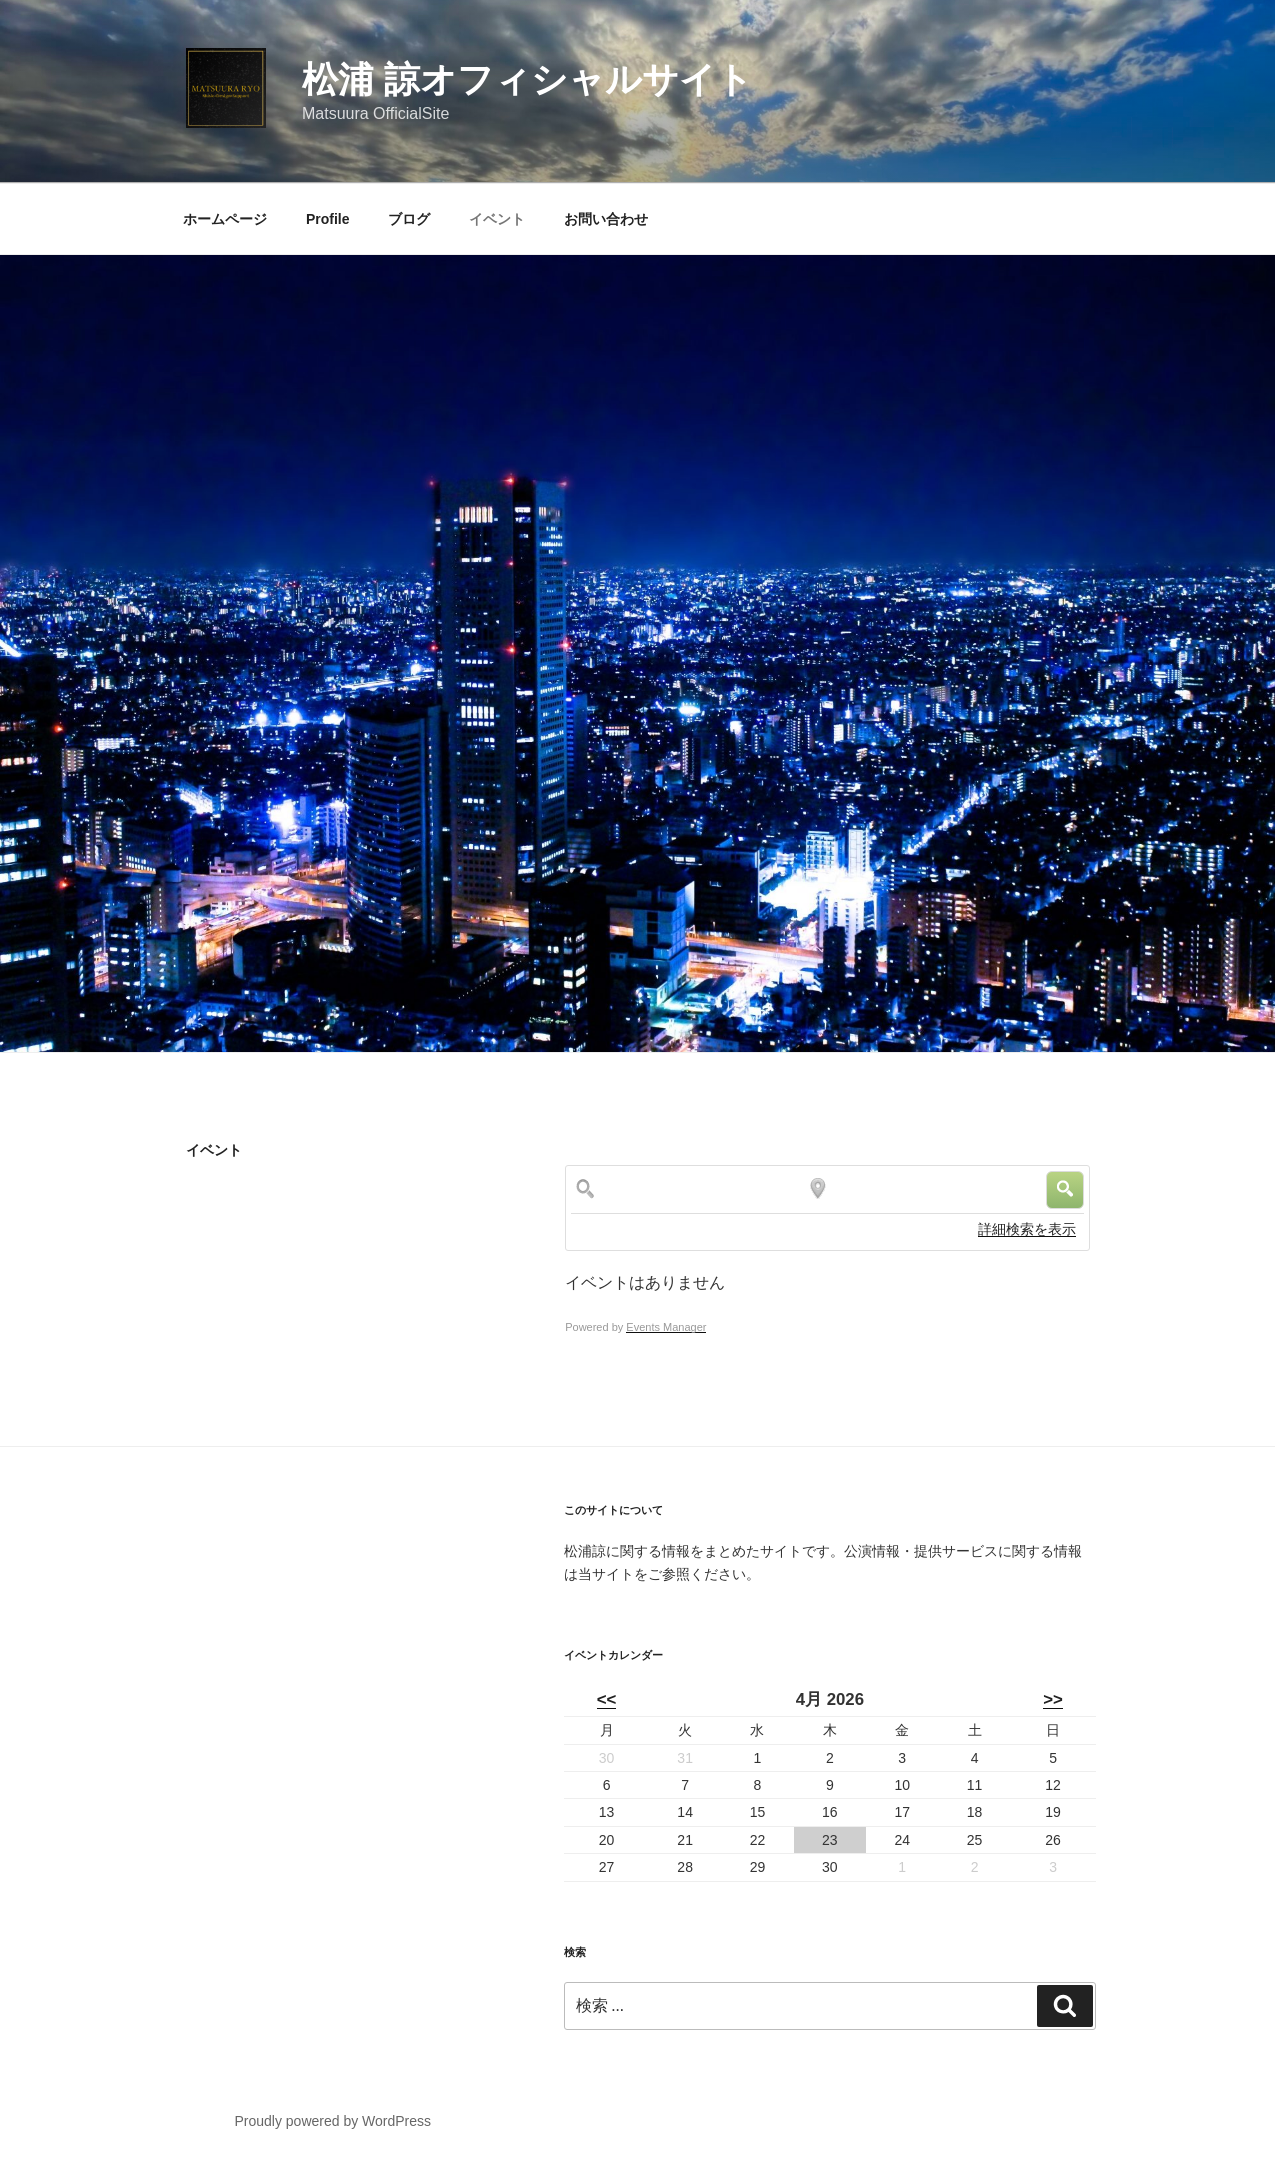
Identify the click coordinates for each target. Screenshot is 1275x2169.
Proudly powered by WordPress (332, 2121)
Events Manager (666, 1327)
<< (607, 1699)
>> (1053, 1699)
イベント (497, 219)
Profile (328, 219)
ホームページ (225, 219)
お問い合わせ (606, 219)
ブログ (409, 219)
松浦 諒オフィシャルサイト (527, 79)
